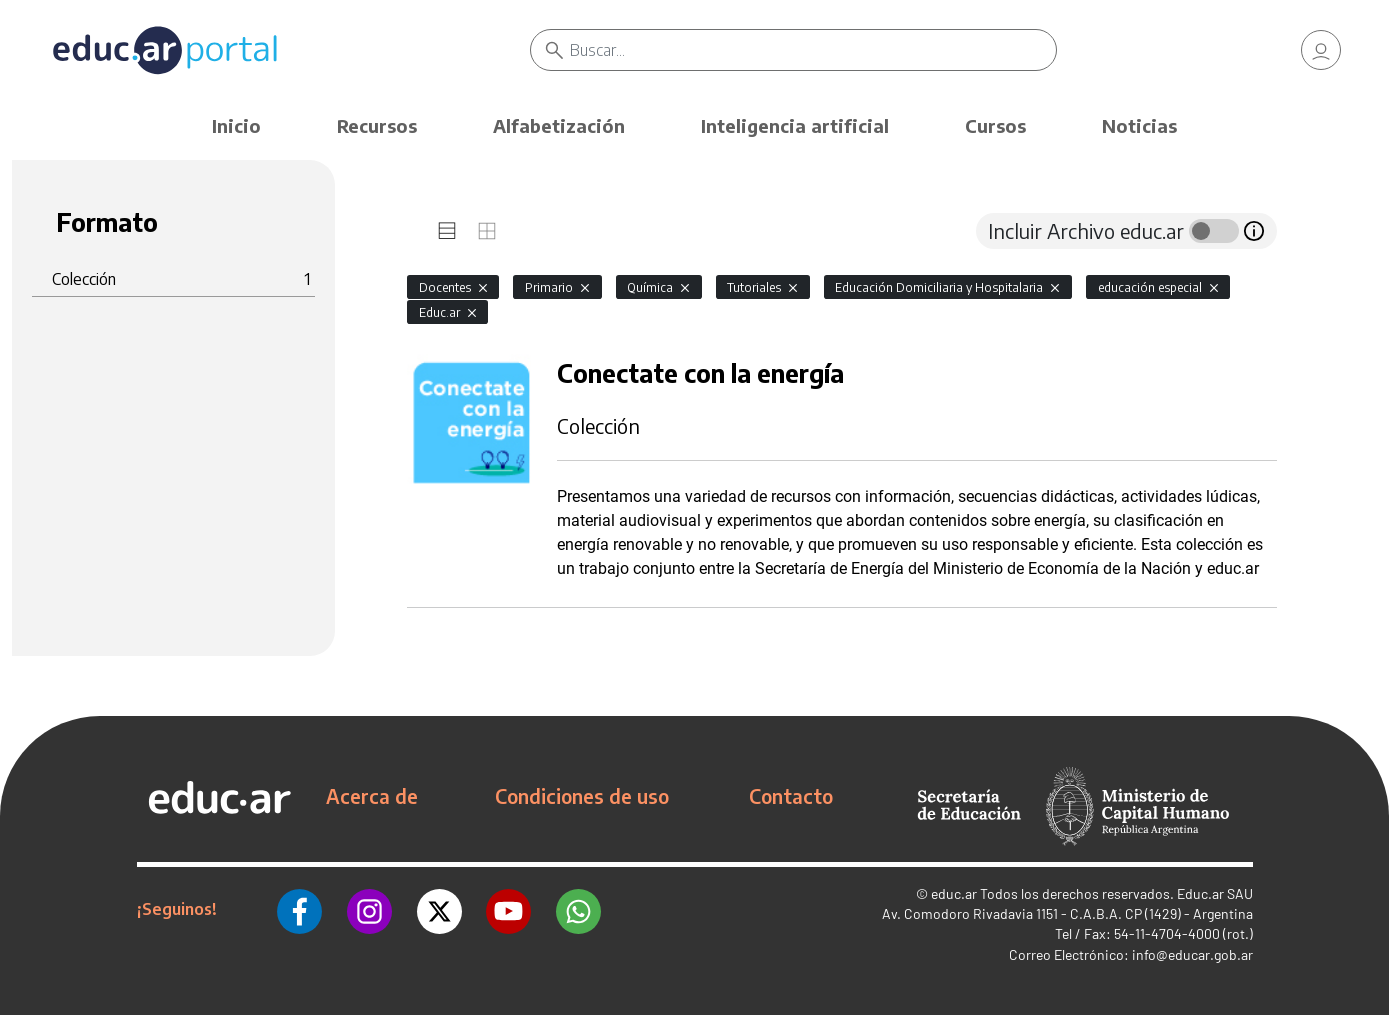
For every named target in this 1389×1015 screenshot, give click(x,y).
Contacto (791, 796)
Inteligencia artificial (795, 125)
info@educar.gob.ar (1192, 954)
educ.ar (954, 893)
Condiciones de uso (582, 796)
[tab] (447, 231)
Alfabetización (559, 125)
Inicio (236, 125)
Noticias (1139, 125)
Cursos (995, 125)
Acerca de (372, 796)
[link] (1321, 50)
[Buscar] (814, 50)
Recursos (377, 125)
